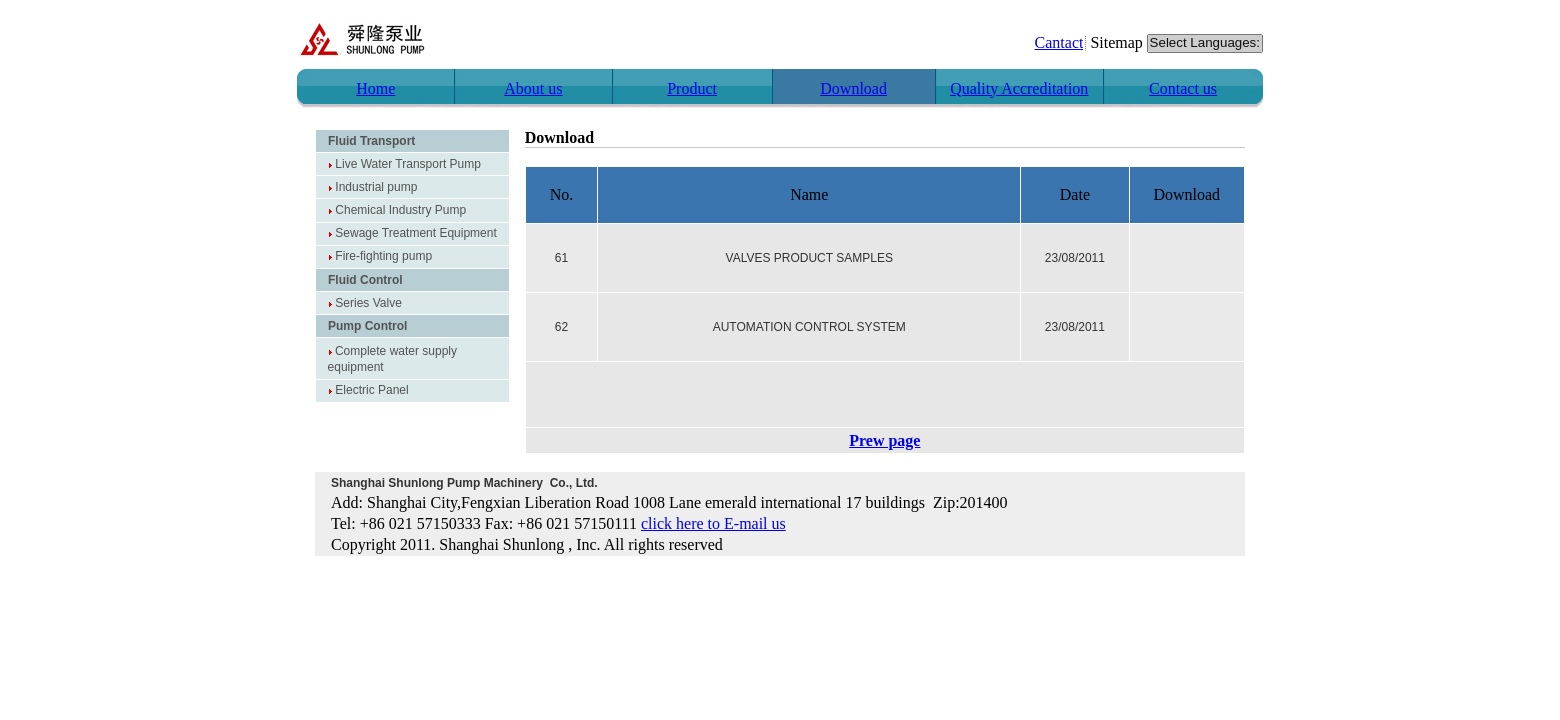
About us (533, 88)
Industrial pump (376, 187)
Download (853, 88)
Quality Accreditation (1019, 88)
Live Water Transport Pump (408, 164)
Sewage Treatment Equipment (415, 233)
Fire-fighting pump (383, 256)
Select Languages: (1205, 43)
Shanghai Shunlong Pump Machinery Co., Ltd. (464, 483)
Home (375, 88)
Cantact (1059, 42)
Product (692, 88)
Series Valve (368, 303)
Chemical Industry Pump (400, 210)
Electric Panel (371, 390)
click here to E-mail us (713, 523)
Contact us (1183, 88)
